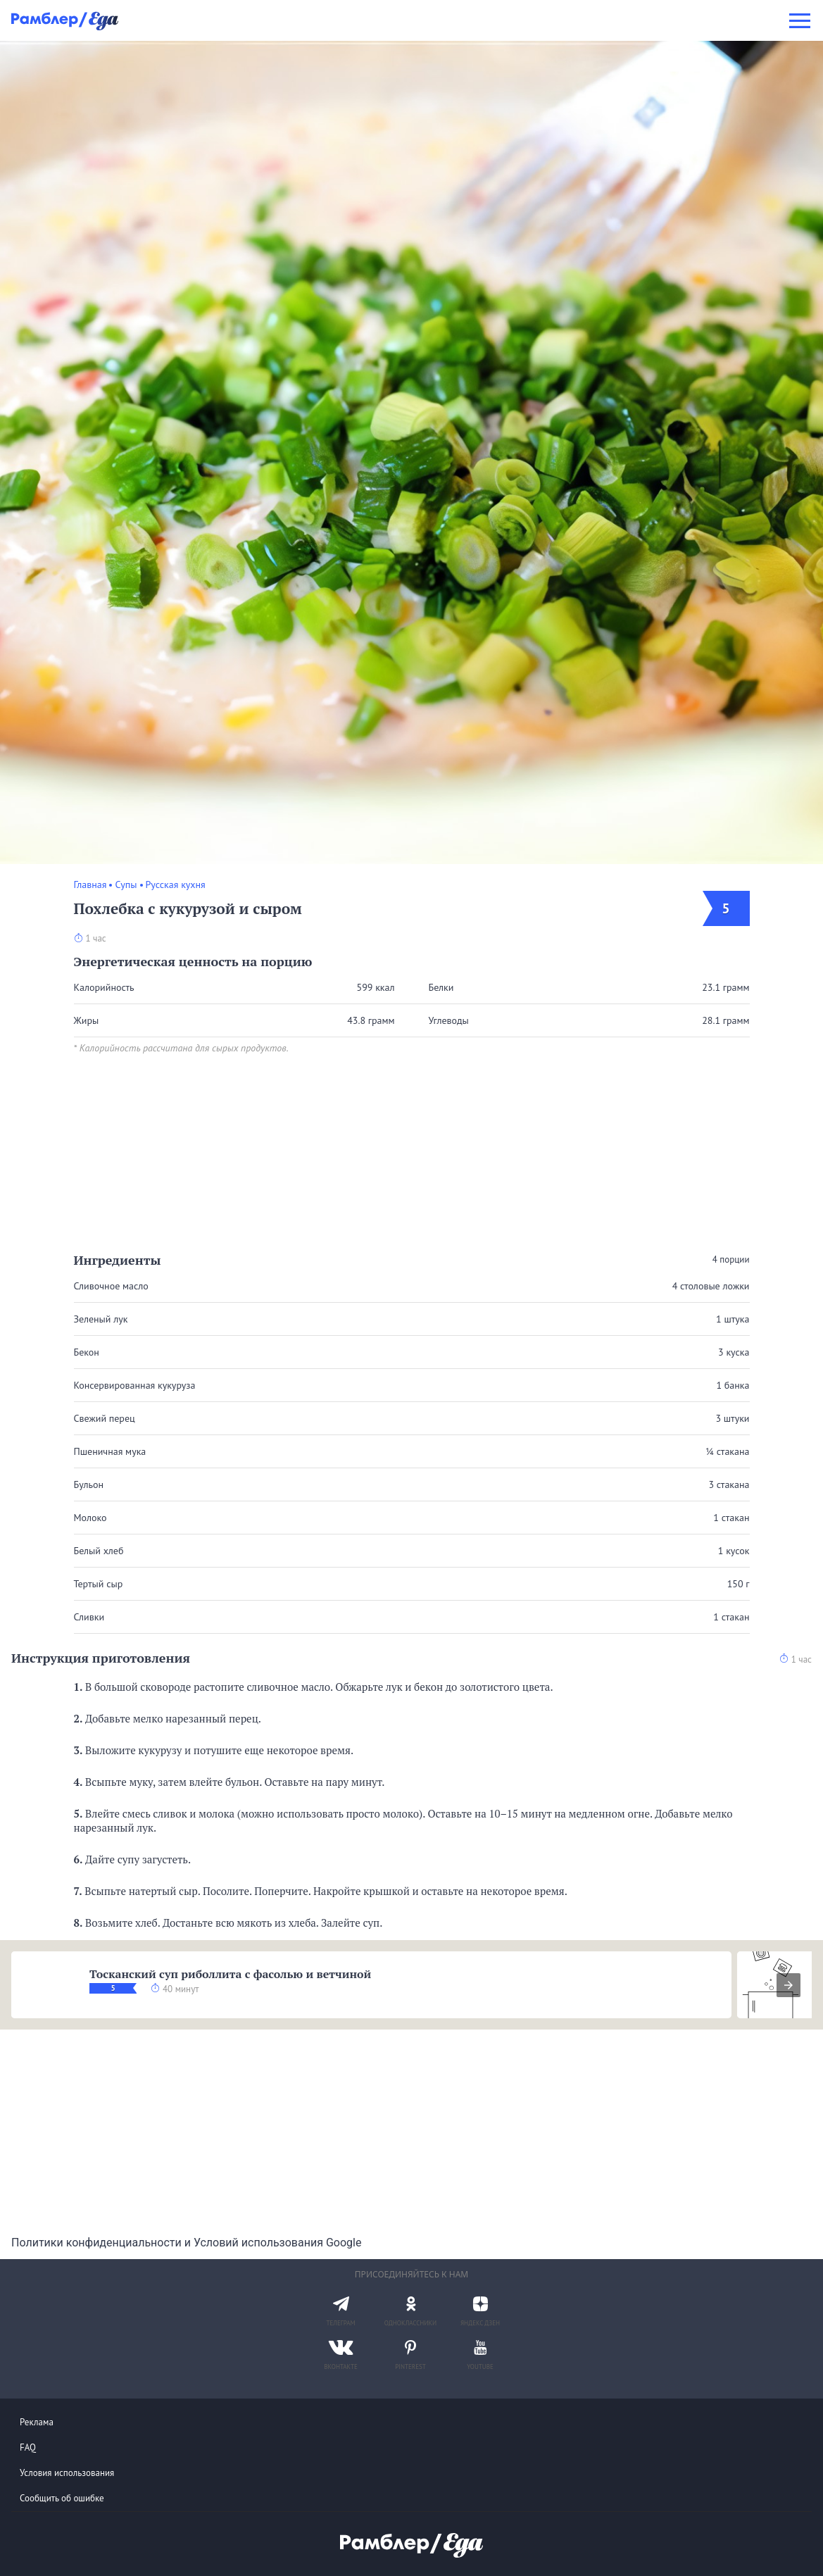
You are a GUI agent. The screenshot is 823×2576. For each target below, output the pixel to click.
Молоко (90, 1518)
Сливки (89, 1617)
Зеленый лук (101, 1319)
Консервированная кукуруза (135, 1385)
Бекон (86, 1352)
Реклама (37, 2422)
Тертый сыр (98, 1584)
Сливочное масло (111, 1286)
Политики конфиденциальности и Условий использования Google (186, 2242)
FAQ (28, 2447)
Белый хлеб (99, 1551)
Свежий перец (104, 1418)
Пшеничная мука (110, 1451)
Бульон (88, 1484)
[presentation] (788, 1985)
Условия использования (67, 2473)
